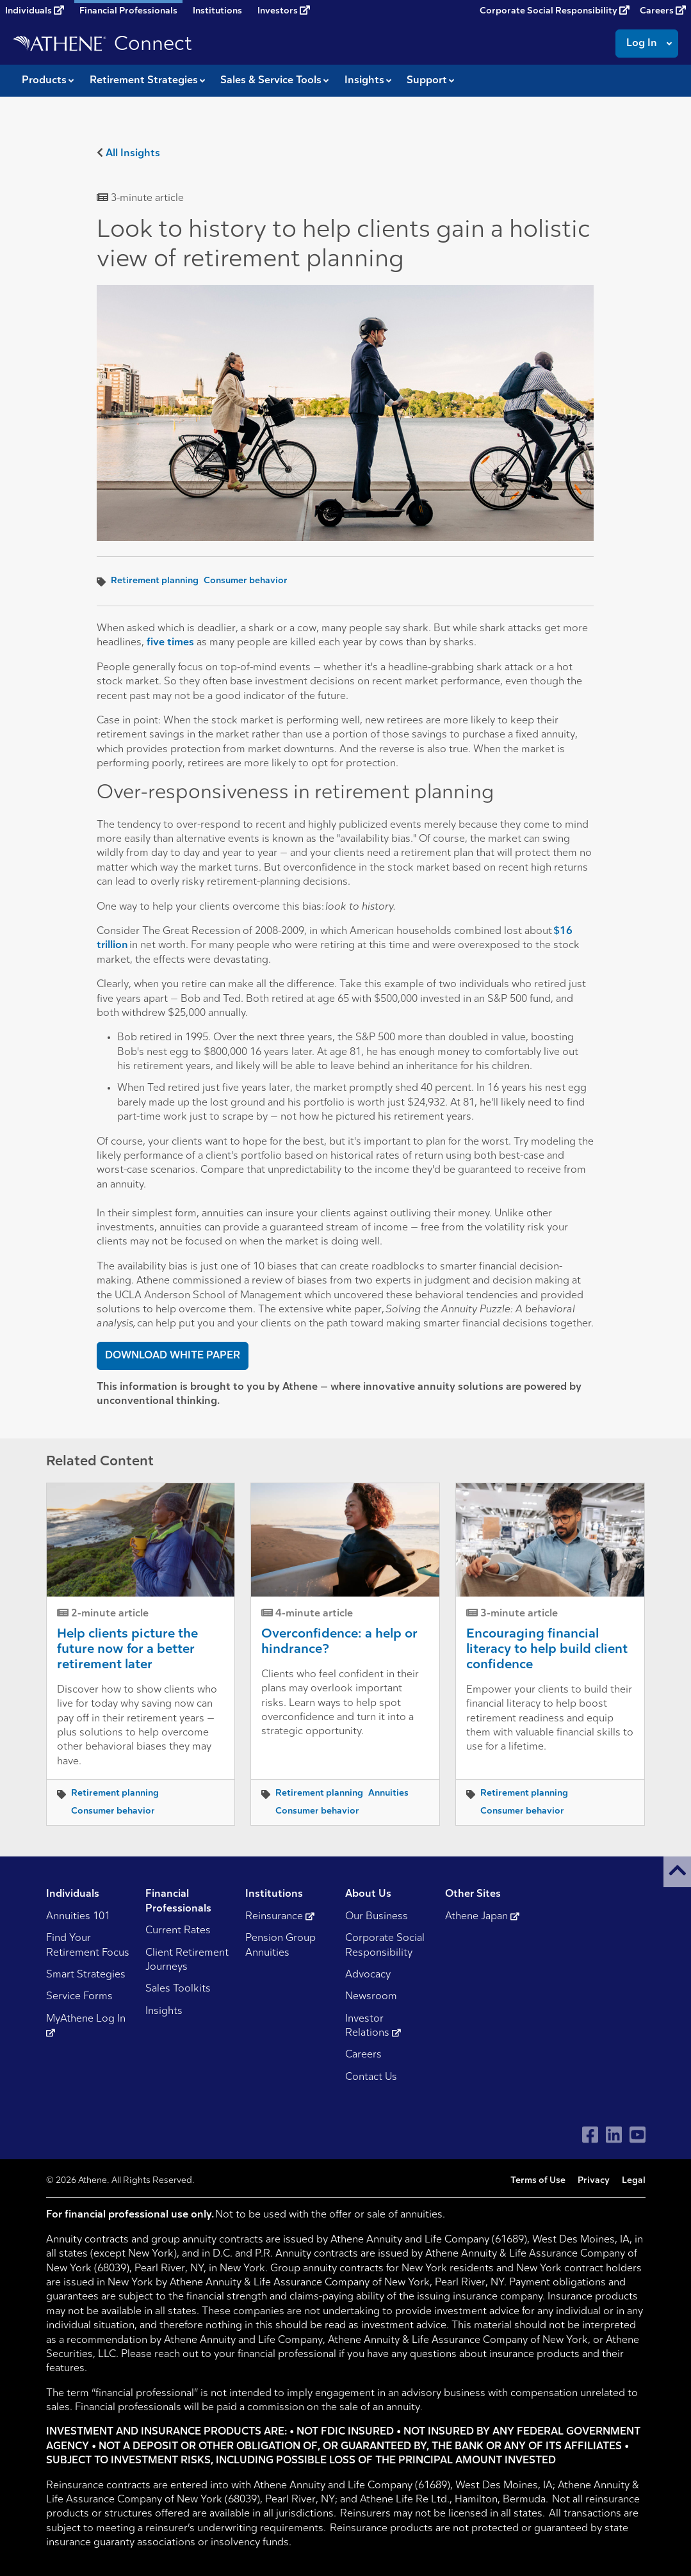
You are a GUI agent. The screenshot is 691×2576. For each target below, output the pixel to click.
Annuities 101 (78, 1917)
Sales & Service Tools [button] (270, 81)
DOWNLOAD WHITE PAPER (172, 1356)
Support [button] (427, 81)
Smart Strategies (86, 1975)
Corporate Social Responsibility (555, 11)
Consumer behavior (246, 581)
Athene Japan (482, 1917)
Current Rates (178, 1931)
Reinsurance (279, 1917)
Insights (164, 2011)
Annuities (388, 1793)
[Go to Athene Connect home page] (102, 44)
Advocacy (368, 1975)
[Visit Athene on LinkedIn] (614, 2134)
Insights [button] (364, 81)
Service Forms (79, 1997)
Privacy (594, 2181)
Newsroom (371, 1997)
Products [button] (44, 81)
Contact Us (371, 2077)
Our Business (376, 1917)
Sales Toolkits (178, 1989)
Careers (663, 11)
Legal (634, 2181)
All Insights (133, 154)
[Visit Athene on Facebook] (590, 2134)
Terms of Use (537, 2181)
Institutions (217, 11)
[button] (677, 1871)
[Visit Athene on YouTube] (638, 2134)
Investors (283, 11)
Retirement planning (155, 581)
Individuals (34, 11)
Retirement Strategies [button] (144, 81)
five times (170, 643)
